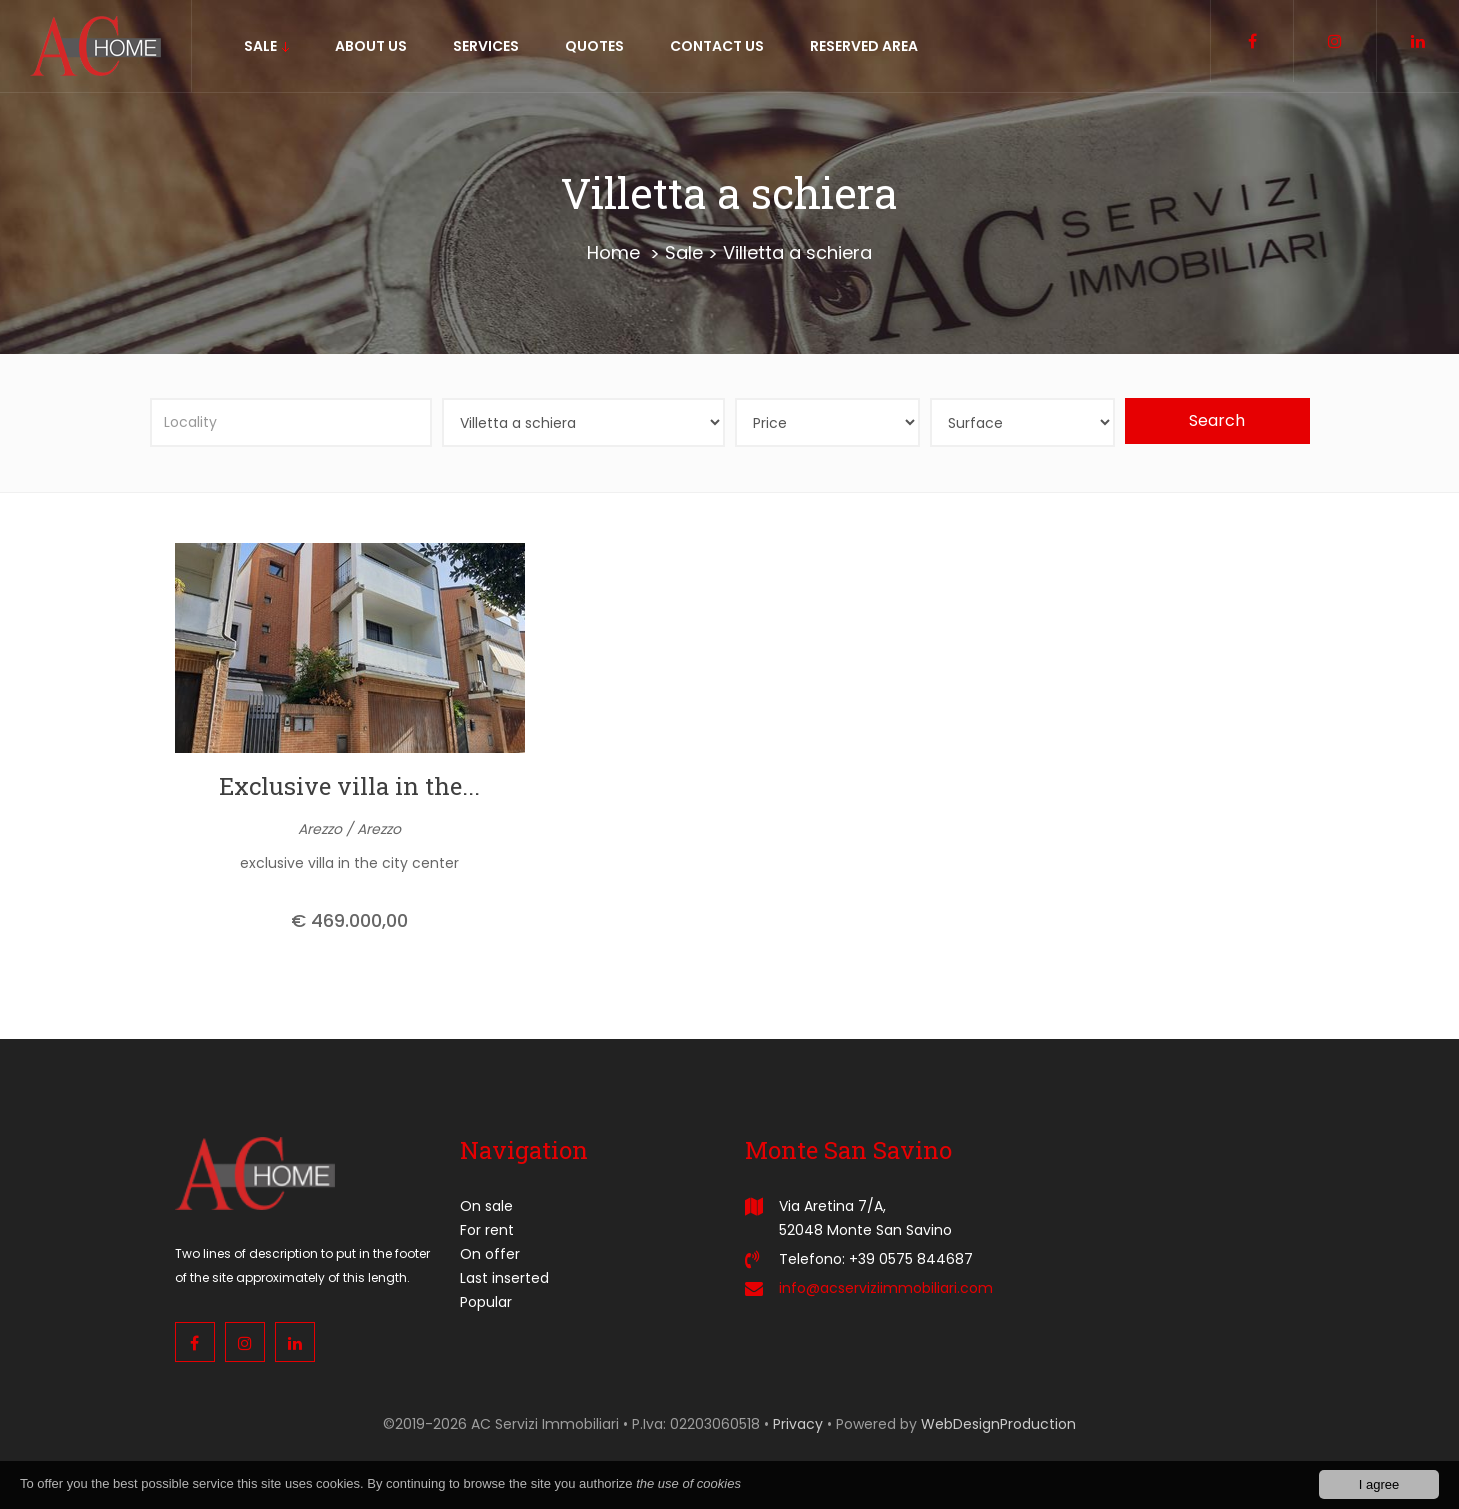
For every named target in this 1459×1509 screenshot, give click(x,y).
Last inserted (504, 1278)
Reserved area (864, 46)
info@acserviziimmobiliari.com (886, 1288)
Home (613, 252)
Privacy (798, 1424)
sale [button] (266, 46)
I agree (1379, 1484)
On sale (486, 1206)
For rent (487, 1230)
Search (1217, 420)
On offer (490, 1254)
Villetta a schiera (797, 252)
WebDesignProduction (998, 1424)
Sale (684, 252)
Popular (486, 1302)
